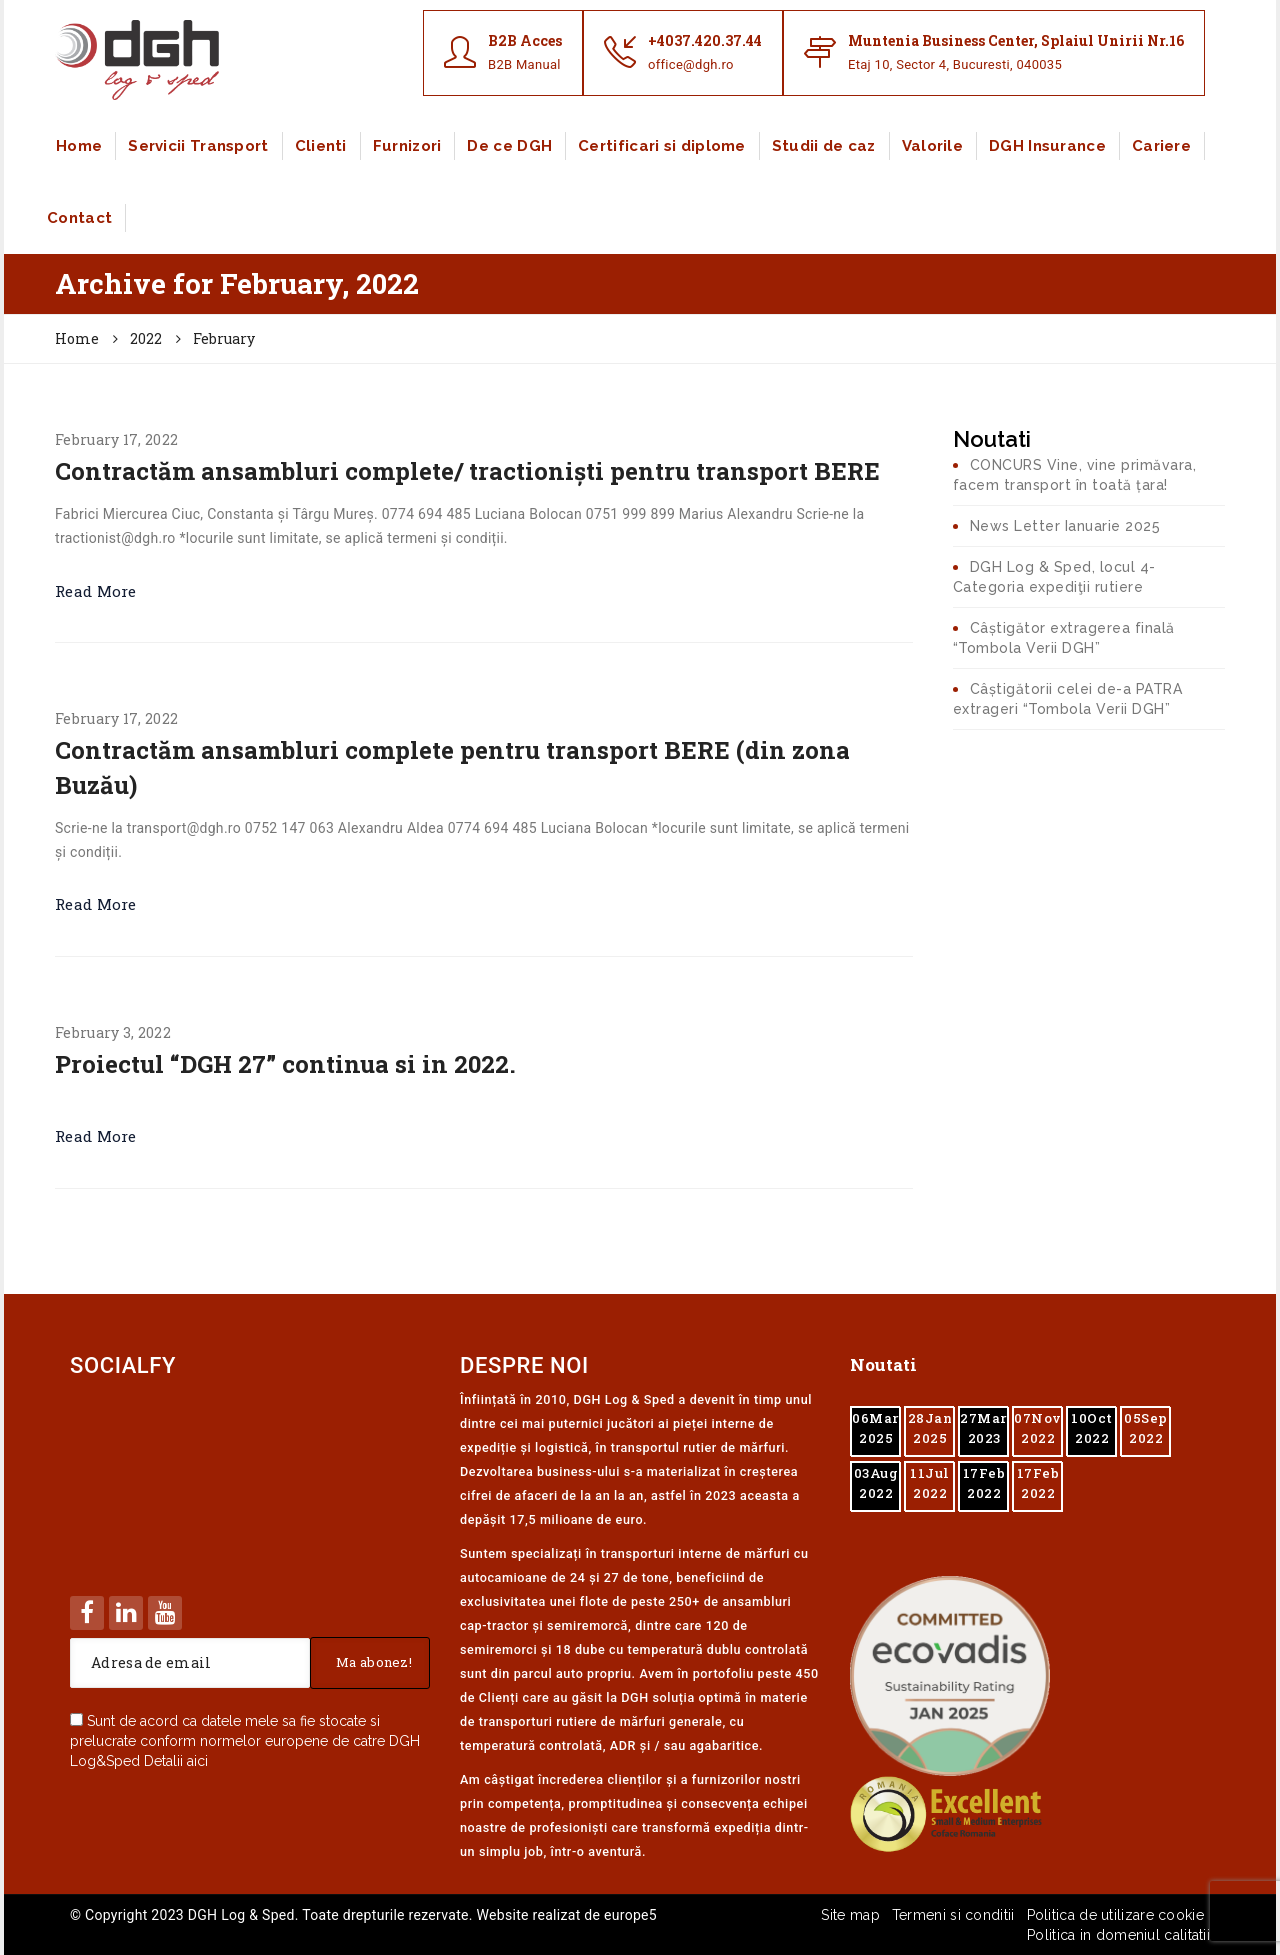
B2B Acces (525, 40)
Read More (96, 591)
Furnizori (407, 146)
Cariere (1161, 146)
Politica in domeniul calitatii (1118, 1935)
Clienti (321, 146)
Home (79, 146)
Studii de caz (824, 146)
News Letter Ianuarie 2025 (1065, 526)
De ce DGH (509, 146)
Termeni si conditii (953, 1915)
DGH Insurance (1047, 146)
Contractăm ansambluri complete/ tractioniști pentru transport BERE (467, 471)
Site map (850, 1915)
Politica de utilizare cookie (1115, 1915)
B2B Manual (524, 64)
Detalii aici (176, 1761)
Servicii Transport (198, 146)
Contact (79, 218)
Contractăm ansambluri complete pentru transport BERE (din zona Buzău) (452, 767)
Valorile (932, 146)
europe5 (630, 1915)
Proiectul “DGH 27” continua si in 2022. (285, 1064)
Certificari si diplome (662, 146)
